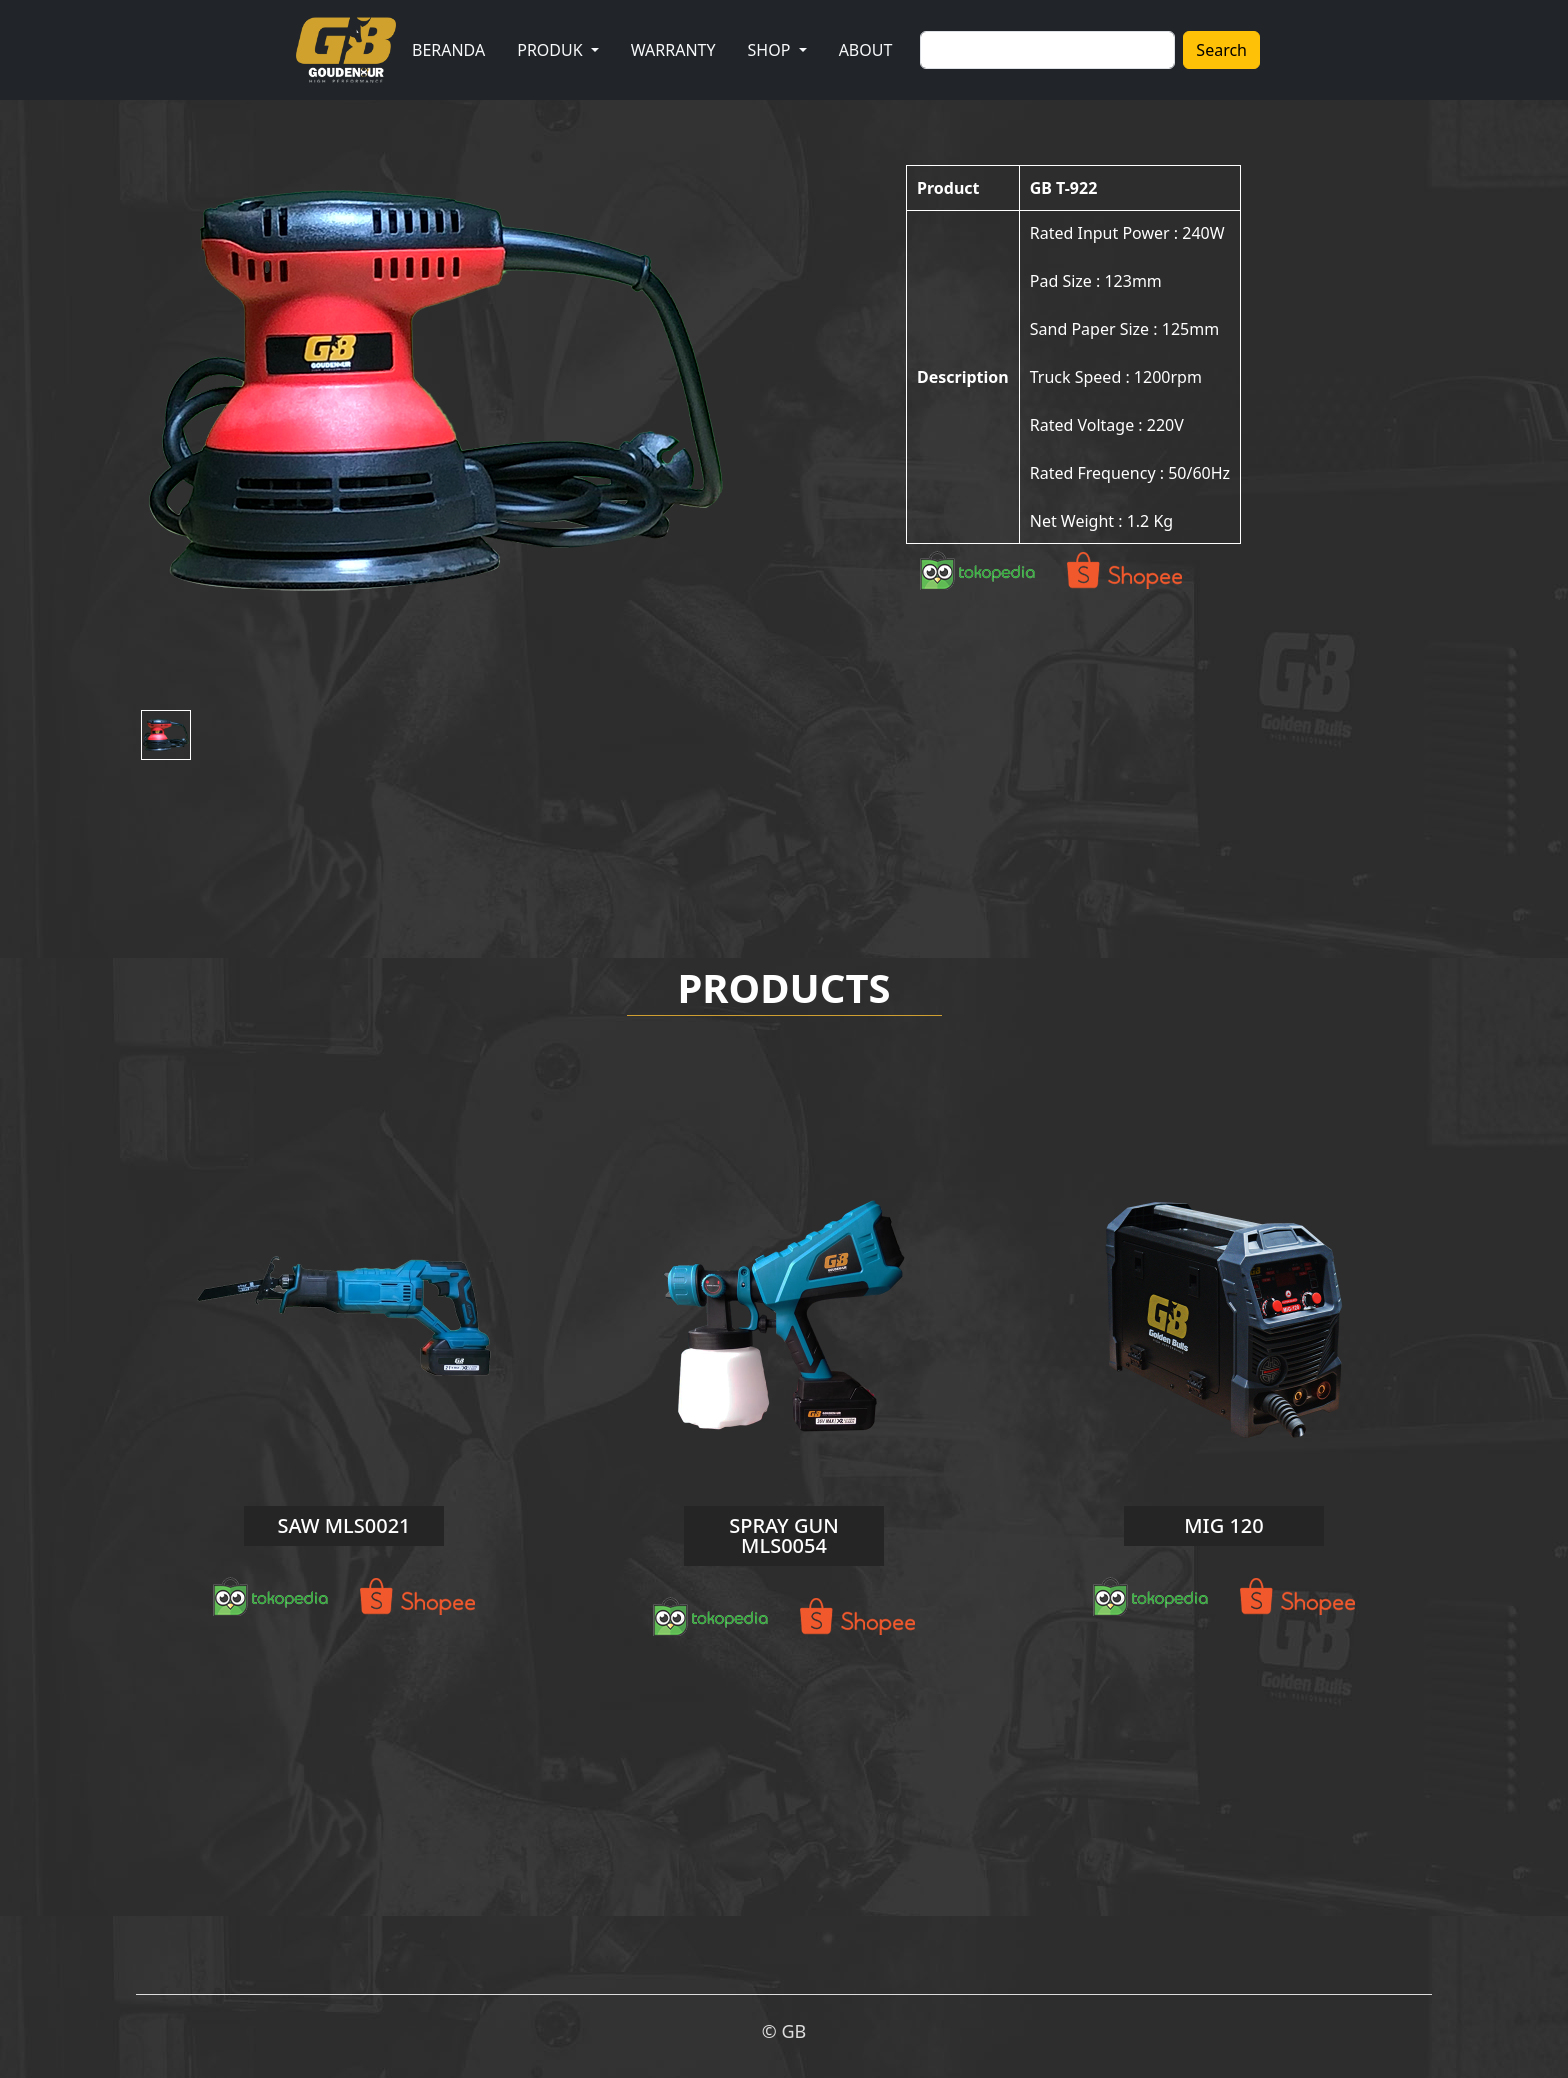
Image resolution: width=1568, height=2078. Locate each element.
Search (1221, 50)
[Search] (1047, 50)
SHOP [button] (771, 50)
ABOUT (866, 50)
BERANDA (448, 50)
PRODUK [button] (552, 50)
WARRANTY (673, 50)
